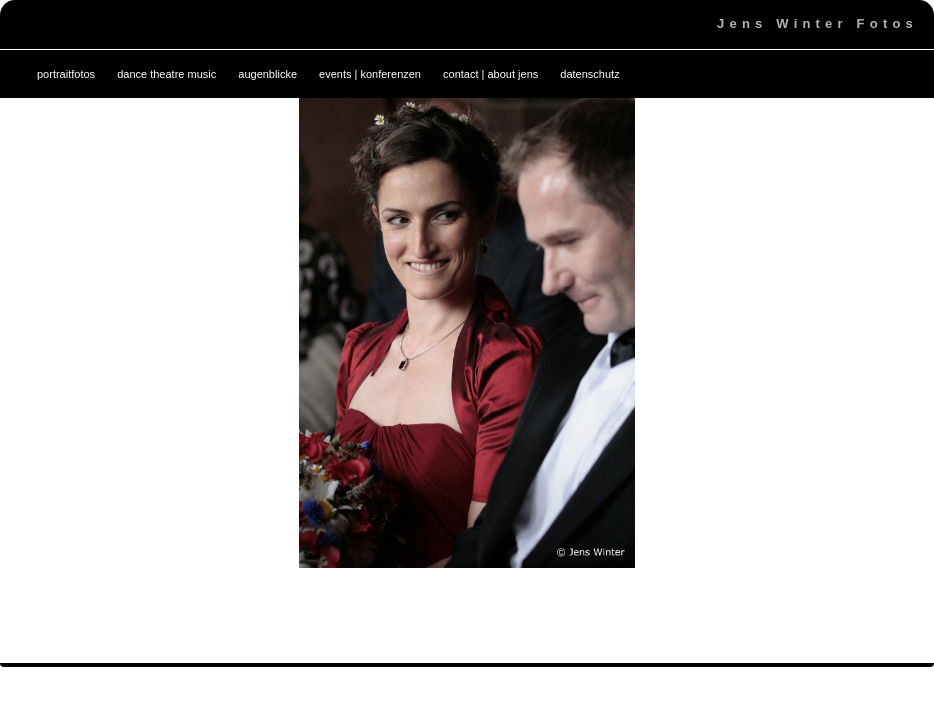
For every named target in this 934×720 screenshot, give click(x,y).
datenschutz (589, 74)
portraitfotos (66, 74)
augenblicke (267, 74)
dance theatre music (166, 74)
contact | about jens (490, 74)
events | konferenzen (370, 74)
